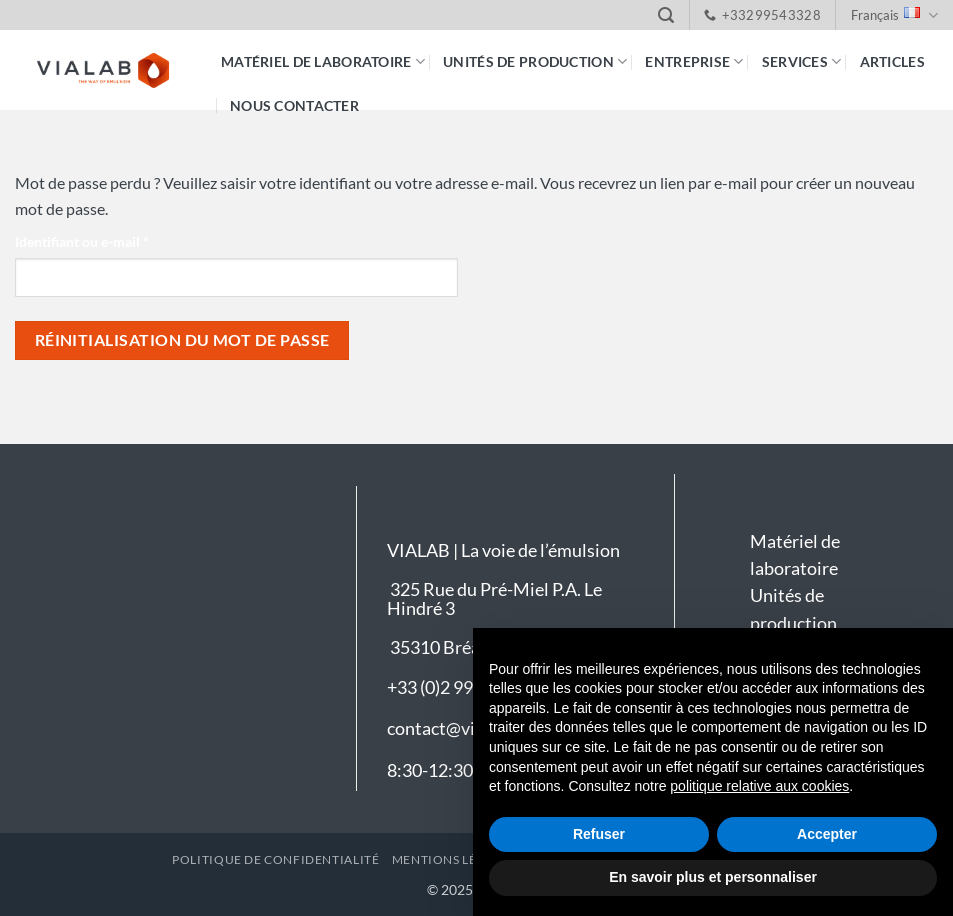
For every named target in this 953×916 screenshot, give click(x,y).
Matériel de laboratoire (323, 61)
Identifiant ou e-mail (117, 240)
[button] (666, 15)
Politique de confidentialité (275, 859)
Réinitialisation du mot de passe (182, 340)
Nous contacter (294, 105)
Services (802, 61)
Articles (892, 61)
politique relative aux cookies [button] (759, 786)
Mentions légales (454, 859)
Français (894, 15)
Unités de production (535, 61)
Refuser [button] (599, 834)
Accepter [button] (827, 834)
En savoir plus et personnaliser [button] (713, 877)
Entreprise (694, 61)
